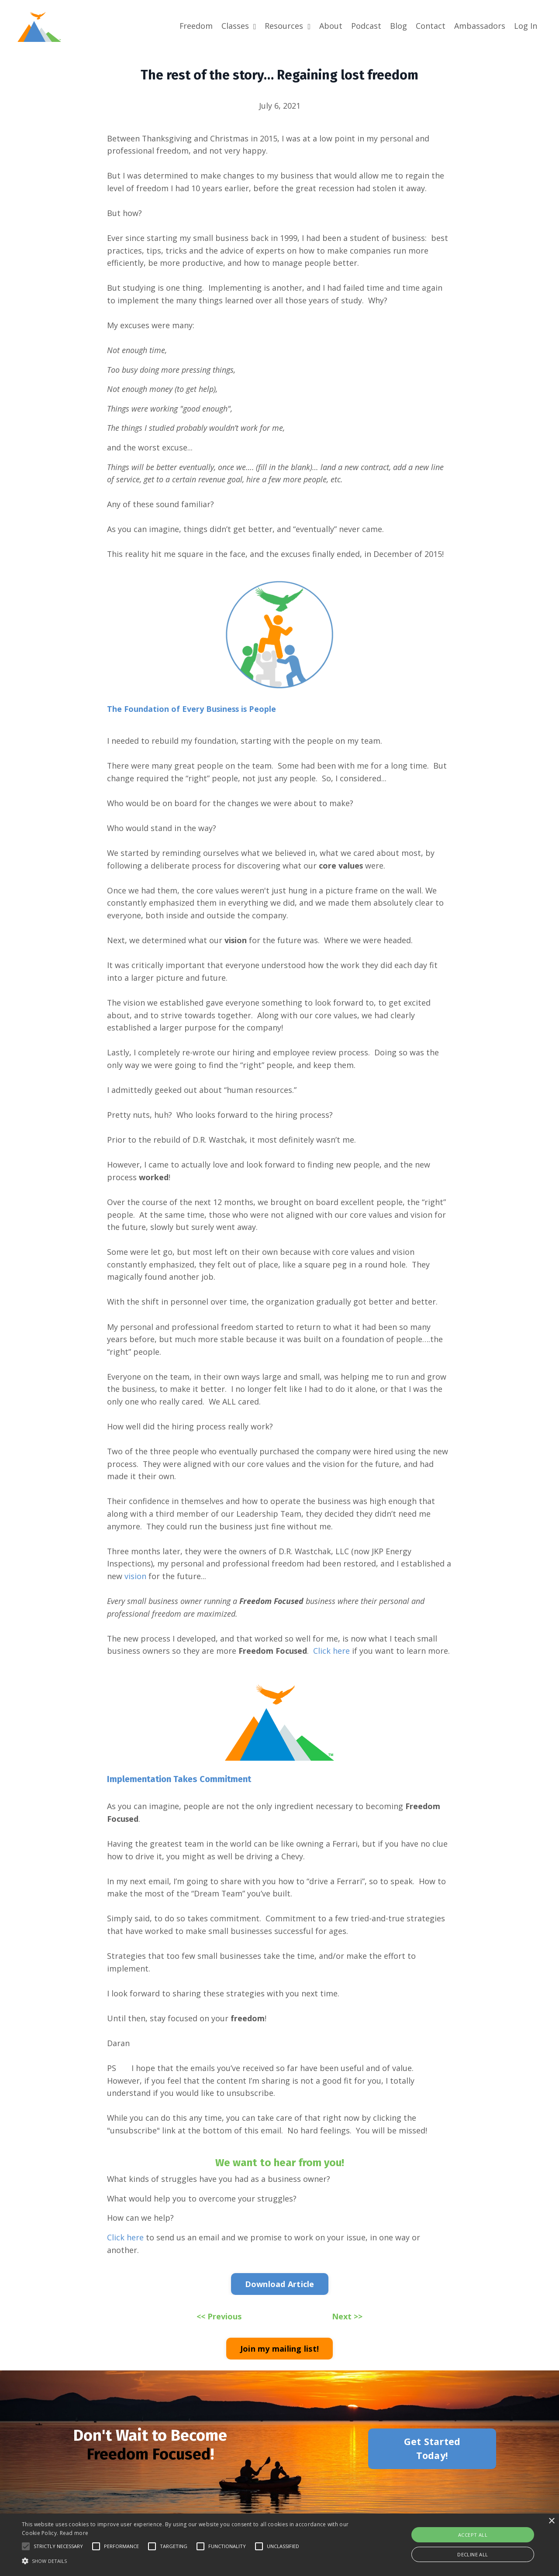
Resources (288, 26)
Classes (238, 26)
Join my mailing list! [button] (279, 2362)
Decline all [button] (472, 2554)
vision (135, 1586)
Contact (430, 26)
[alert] (279, 2545)
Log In (525, 26)
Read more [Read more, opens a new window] (74, 2533)
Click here (332, 1661)
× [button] (551, 2521)
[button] (26, 2546)
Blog (398, 26)
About (330, 26)
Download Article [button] (279, 2297)
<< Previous (219, 2330)
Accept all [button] (472, 2534)
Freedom (196, 26)
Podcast (366, 26)
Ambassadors (479, 26)
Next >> (347, 2330)
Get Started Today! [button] (432, 2462)
